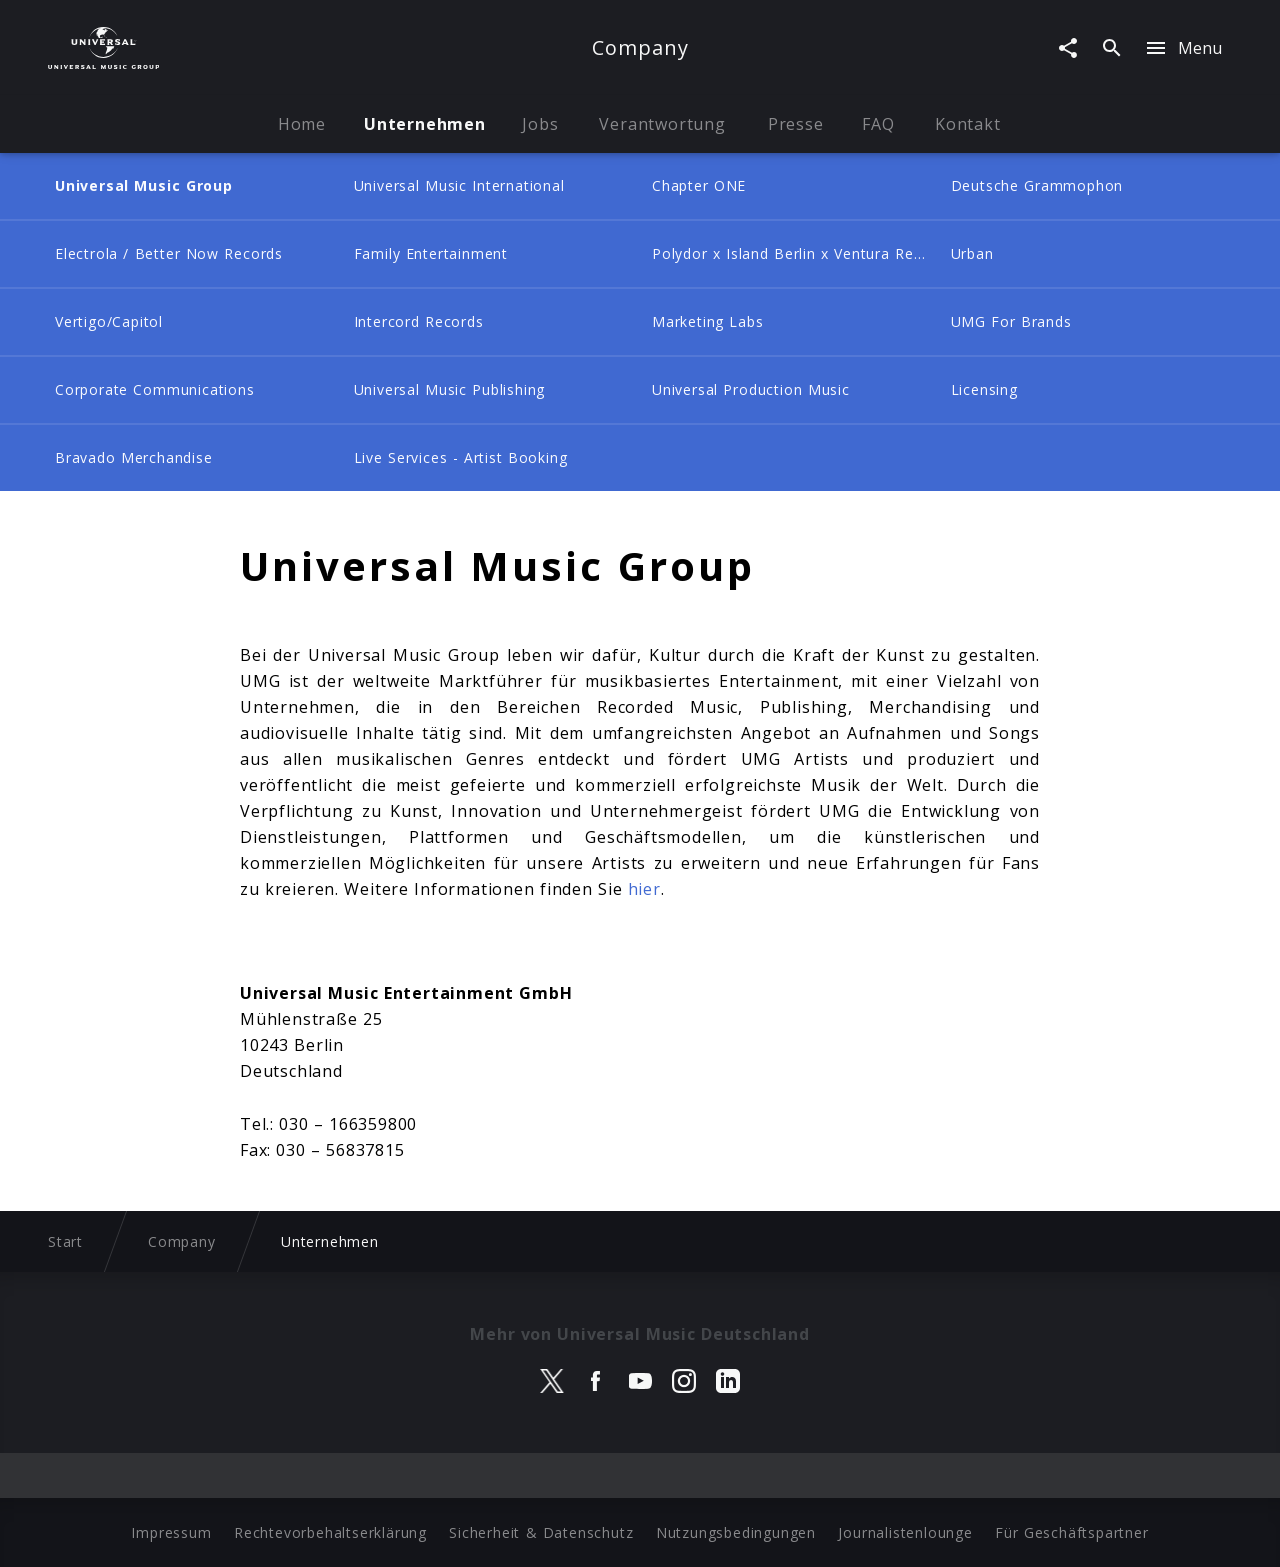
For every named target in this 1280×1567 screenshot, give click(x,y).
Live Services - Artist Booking (461, 457)
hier (644, 889)
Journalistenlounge (905, 1532)
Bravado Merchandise (134, 457)
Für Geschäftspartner (1071, 1532)
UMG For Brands (1011, 321)
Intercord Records (419, 321)
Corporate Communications (155, 389)
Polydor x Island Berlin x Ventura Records (795, 253)
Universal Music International (459, 185)
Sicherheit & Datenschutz (541, 1532)
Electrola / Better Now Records (169, 253)
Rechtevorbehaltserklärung (330, 1532)
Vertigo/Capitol (109, 321)
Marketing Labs (708, 321)
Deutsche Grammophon (1037, 185)
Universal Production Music (751, 389)
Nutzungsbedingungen (736, 1532)
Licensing (984, 389)
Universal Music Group (144, 185)
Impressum (171, 1532)
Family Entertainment (431, 253)
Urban (972, 253)
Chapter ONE (699, 185)
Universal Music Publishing (450, 389)
